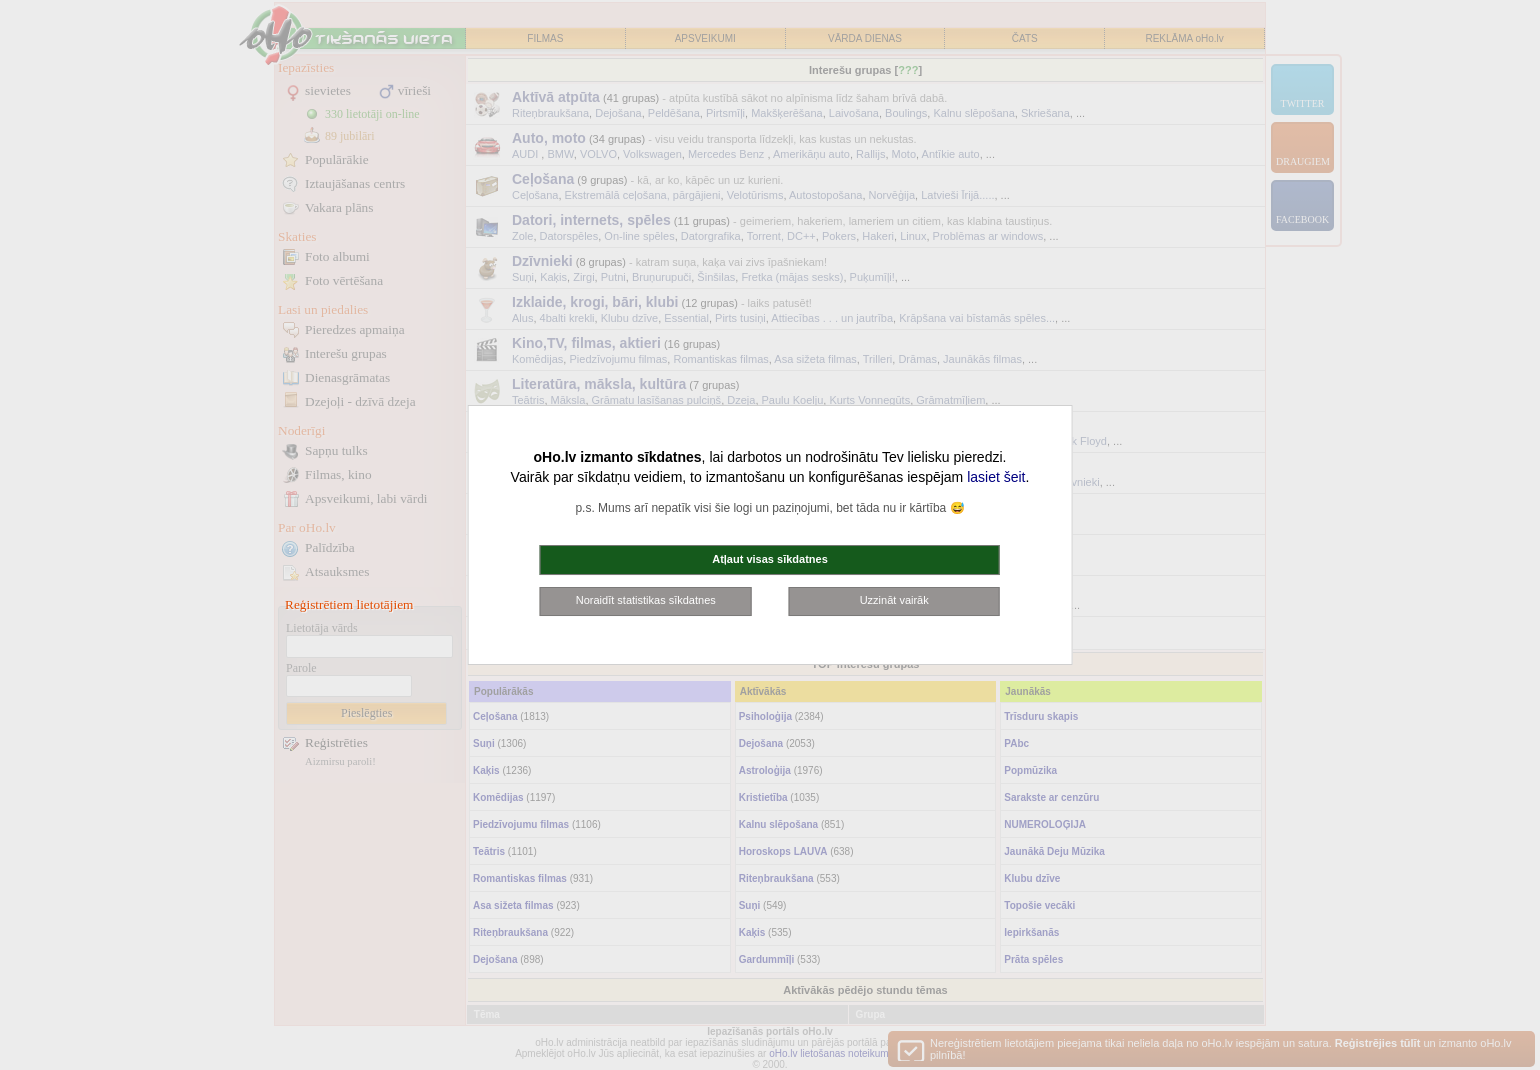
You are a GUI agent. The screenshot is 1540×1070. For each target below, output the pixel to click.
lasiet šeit (996, 477)
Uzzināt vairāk (894, 600)
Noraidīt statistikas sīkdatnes (646, 600)
